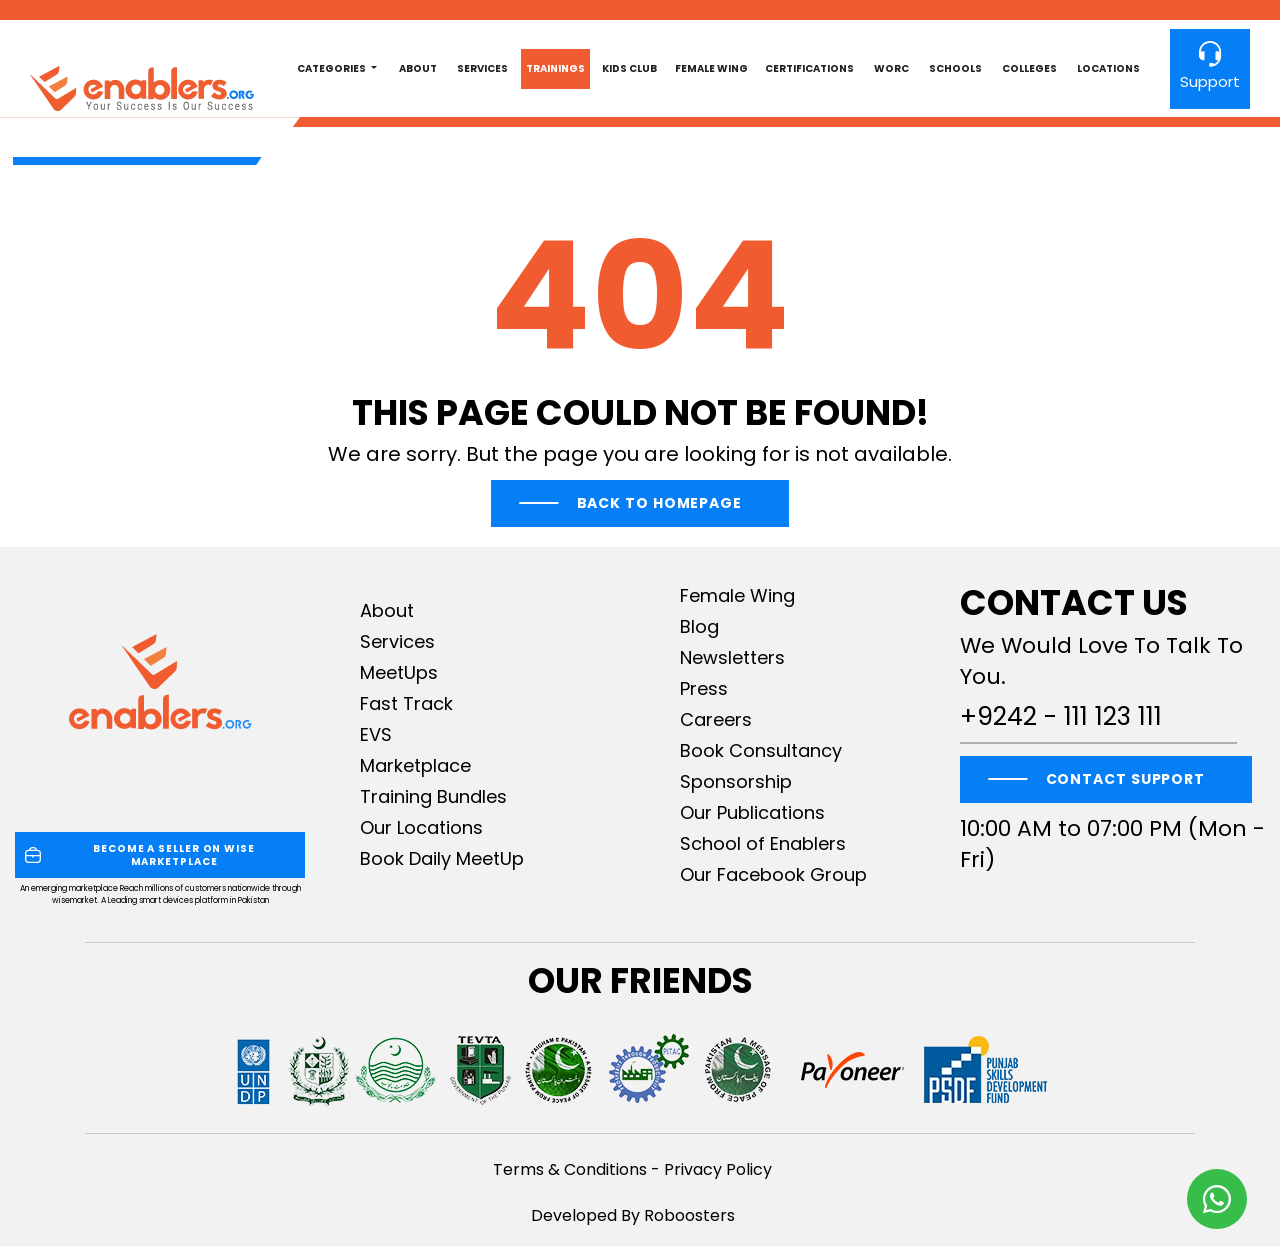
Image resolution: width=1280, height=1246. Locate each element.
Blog (699, 626)
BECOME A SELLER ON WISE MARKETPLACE (140, 855)
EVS (376, 734)
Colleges (1029, 68)
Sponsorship (736, 781)
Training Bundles (433, 796)
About (418, 68)
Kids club (629, 68)
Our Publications (752, 812)
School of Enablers (763, 843)
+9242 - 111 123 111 (1061, 717)
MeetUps (399, 672)
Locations (1108, 68)
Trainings (555, 68)
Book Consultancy (761, 750)
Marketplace (415, 765)
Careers (716, 719)
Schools (955, 68)
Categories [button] (332, 68)
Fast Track (406, 703)
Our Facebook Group (773, 874)
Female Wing (711, 68)
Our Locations (421, 827)
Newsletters (732, 657)
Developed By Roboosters (633, 1215)
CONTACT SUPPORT (1126, 779)
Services (482, 68)
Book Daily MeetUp (442, 858)
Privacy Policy (718, 1169)
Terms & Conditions (570, 1169)
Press (704, 688)
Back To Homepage (659, 503)
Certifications (809, 68)
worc (891, 68)
